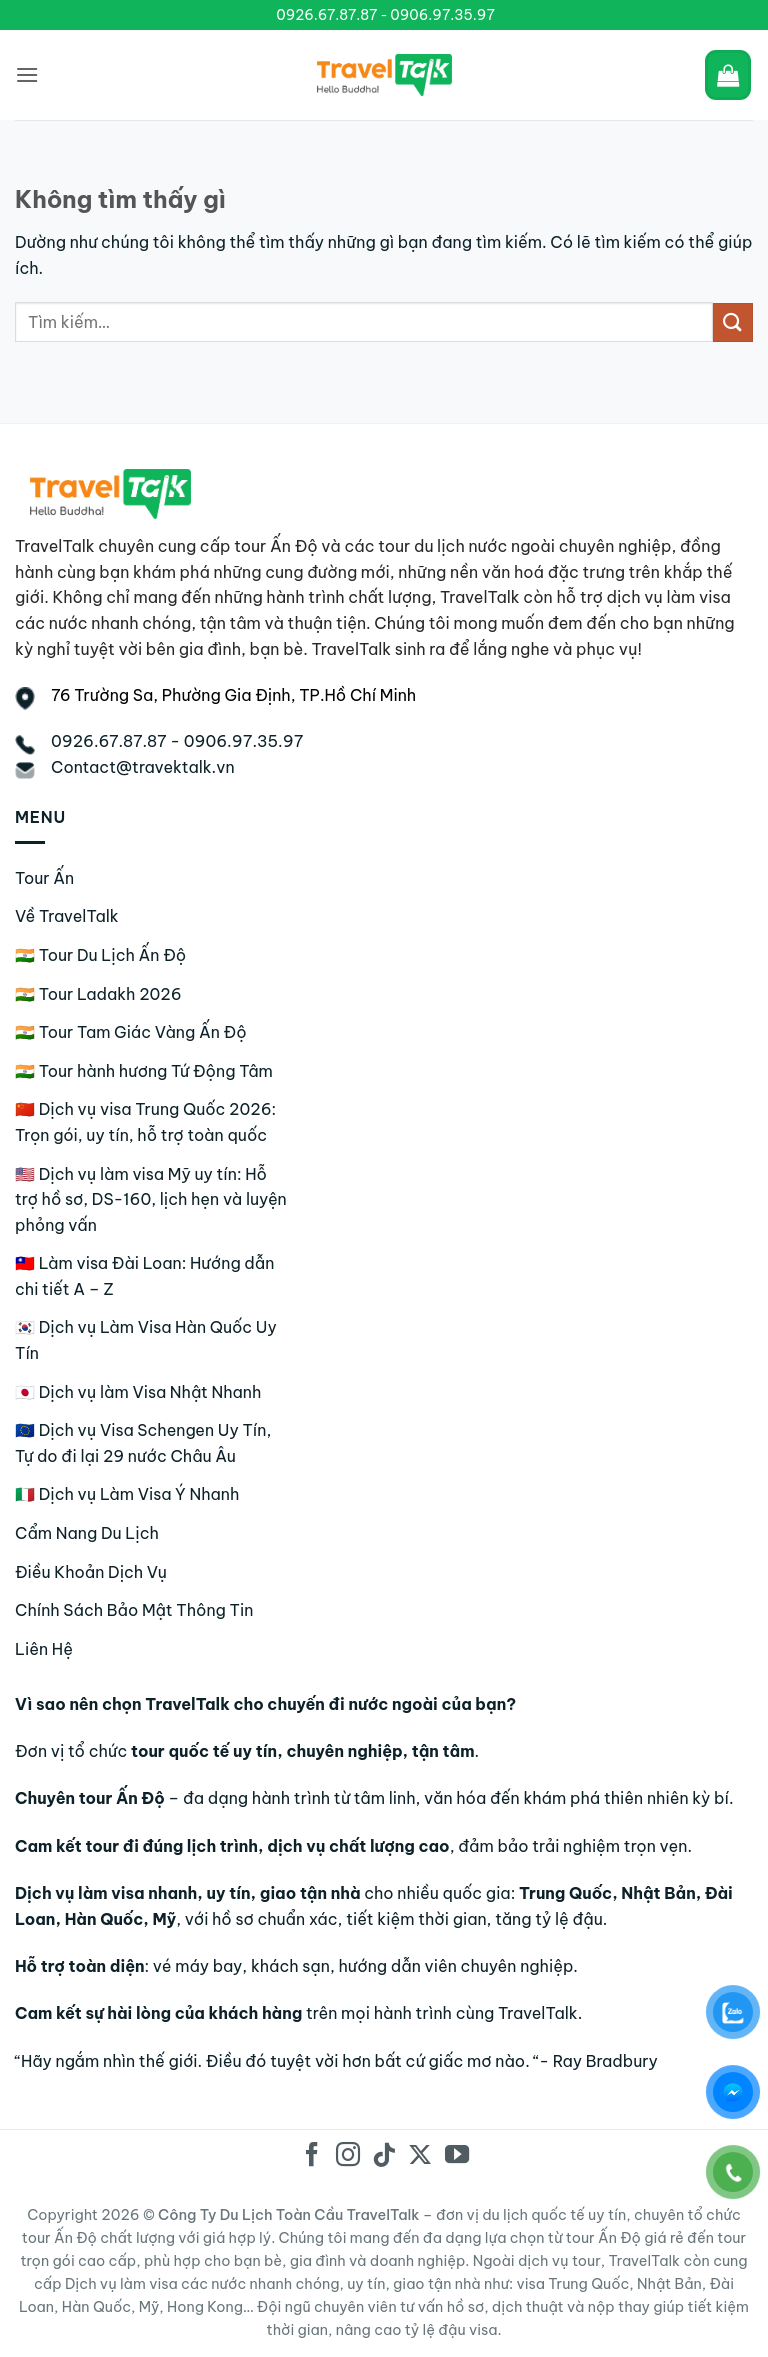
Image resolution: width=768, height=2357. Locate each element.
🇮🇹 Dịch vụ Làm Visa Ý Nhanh (127, 1494)
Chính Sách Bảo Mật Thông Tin (134, 1610)
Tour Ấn (44, 878)
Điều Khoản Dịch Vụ (91, 1572)
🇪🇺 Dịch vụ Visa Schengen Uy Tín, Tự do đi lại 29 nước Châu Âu (143, 1443)
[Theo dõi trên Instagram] (348, 2156)
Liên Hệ (44, 1649)
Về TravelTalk (67, 916)
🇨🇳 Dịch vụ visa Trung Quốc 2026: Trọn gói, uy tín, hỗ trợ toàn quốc (145, 1122)
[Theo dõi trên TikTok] (384, 2156)
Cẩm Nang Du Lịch (87, 1533)
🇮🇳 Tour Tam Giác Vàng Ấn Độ (131, 1032)
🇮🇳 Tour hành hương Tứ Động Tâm (144, 1071)
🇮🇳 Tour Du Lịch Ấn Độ (100, 955)
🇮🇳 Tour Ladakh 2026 (98, 994)
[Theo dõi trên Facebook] (311, 2156)
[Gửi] (733, 322)
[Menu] (27, 74)
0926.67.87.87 (326, 15)
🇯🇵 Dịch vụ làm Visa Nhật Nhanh (138, 1392)
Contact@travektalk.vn (143, 767)
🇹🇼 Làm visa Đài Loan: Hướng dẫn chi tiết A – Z (144, 1276)
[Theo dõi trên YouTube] (456, 2156)
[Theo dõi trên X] (420, 2156)
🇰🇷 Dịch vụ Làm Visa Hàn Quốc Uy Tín (146, 1340)
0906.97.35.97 (442, 15)
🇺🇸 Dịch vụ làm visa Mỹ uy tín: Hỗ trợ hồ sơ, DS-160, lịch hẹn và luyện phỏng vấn (151, 1199)
